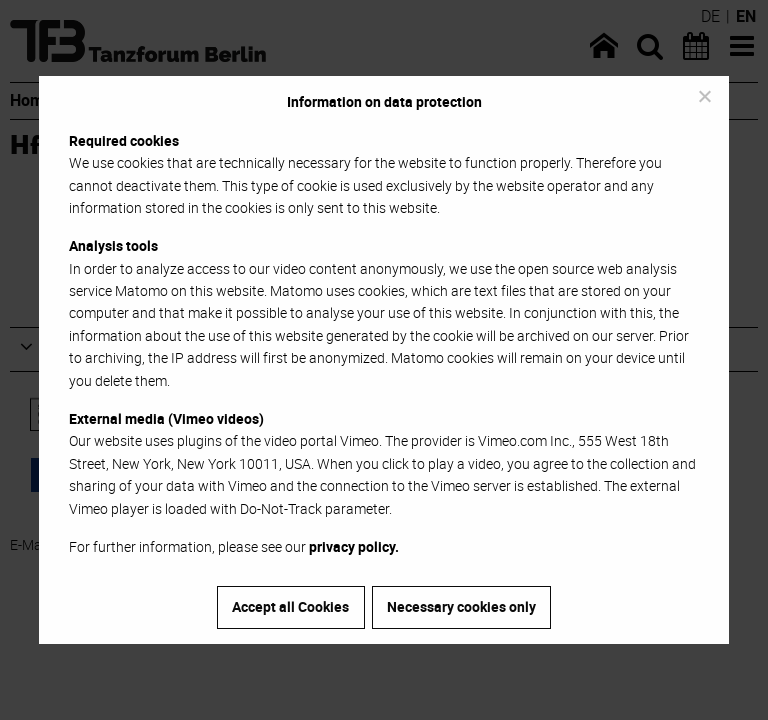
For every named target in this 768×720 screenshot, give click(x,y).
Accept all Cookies (290, 606)
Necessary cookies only (461, 606)
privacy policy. (354, 546)
